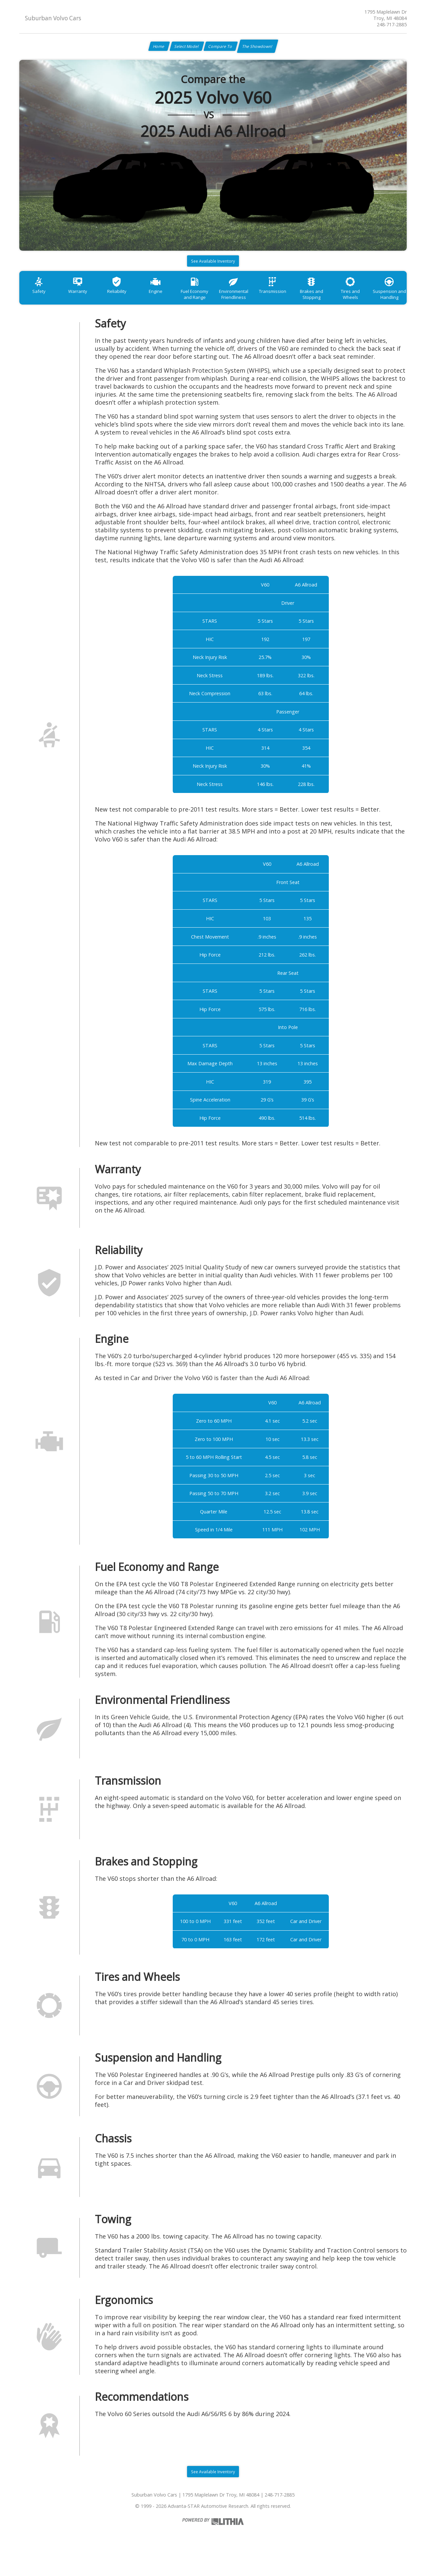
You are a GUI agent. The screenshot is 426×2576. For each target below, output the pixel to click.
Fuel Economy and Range (213, 304)
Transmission (299, 300)
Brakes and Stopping (342, 304)
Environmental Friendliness (256, 304)
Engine (170, 300)
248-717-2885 (392, 24)
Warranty (84, 300)
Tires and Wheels (386, 300)
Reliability (127, 300)
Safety (41, 300)
